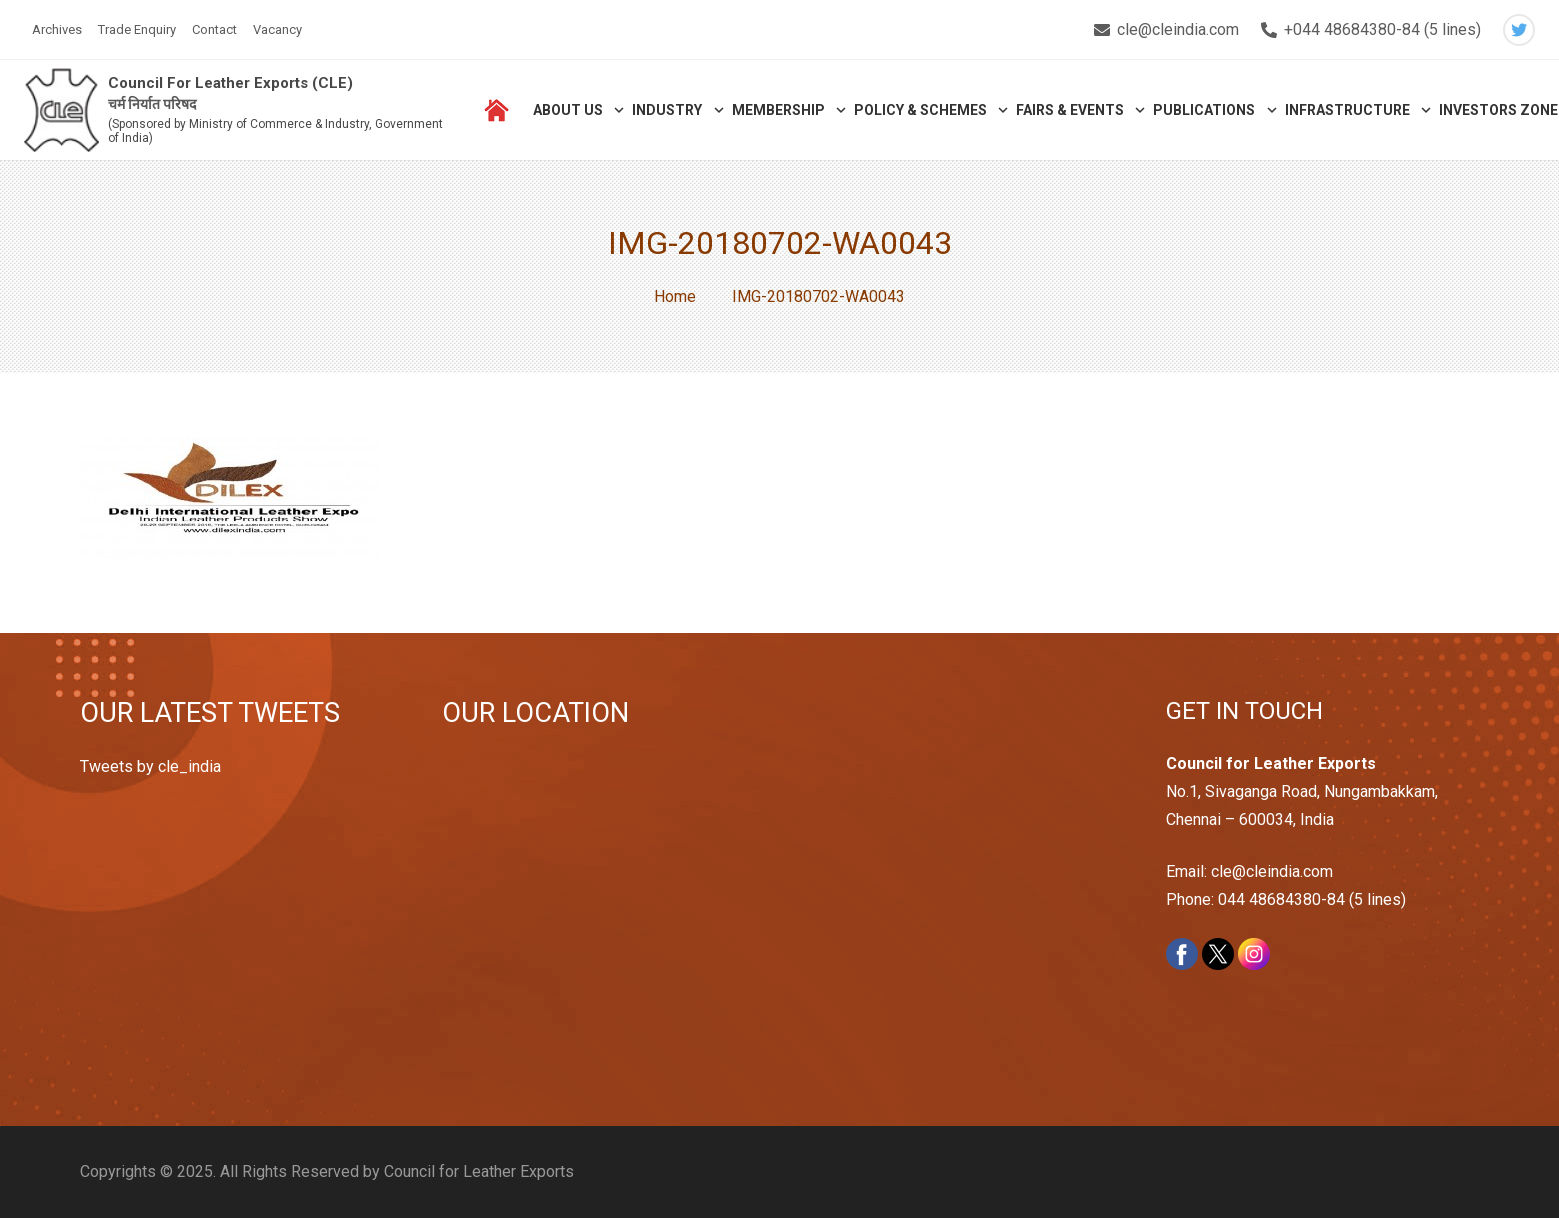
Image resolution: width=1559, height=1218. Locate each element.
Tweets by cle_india (150, 766)
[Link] (61, 110)
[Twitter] (1519, 30)
